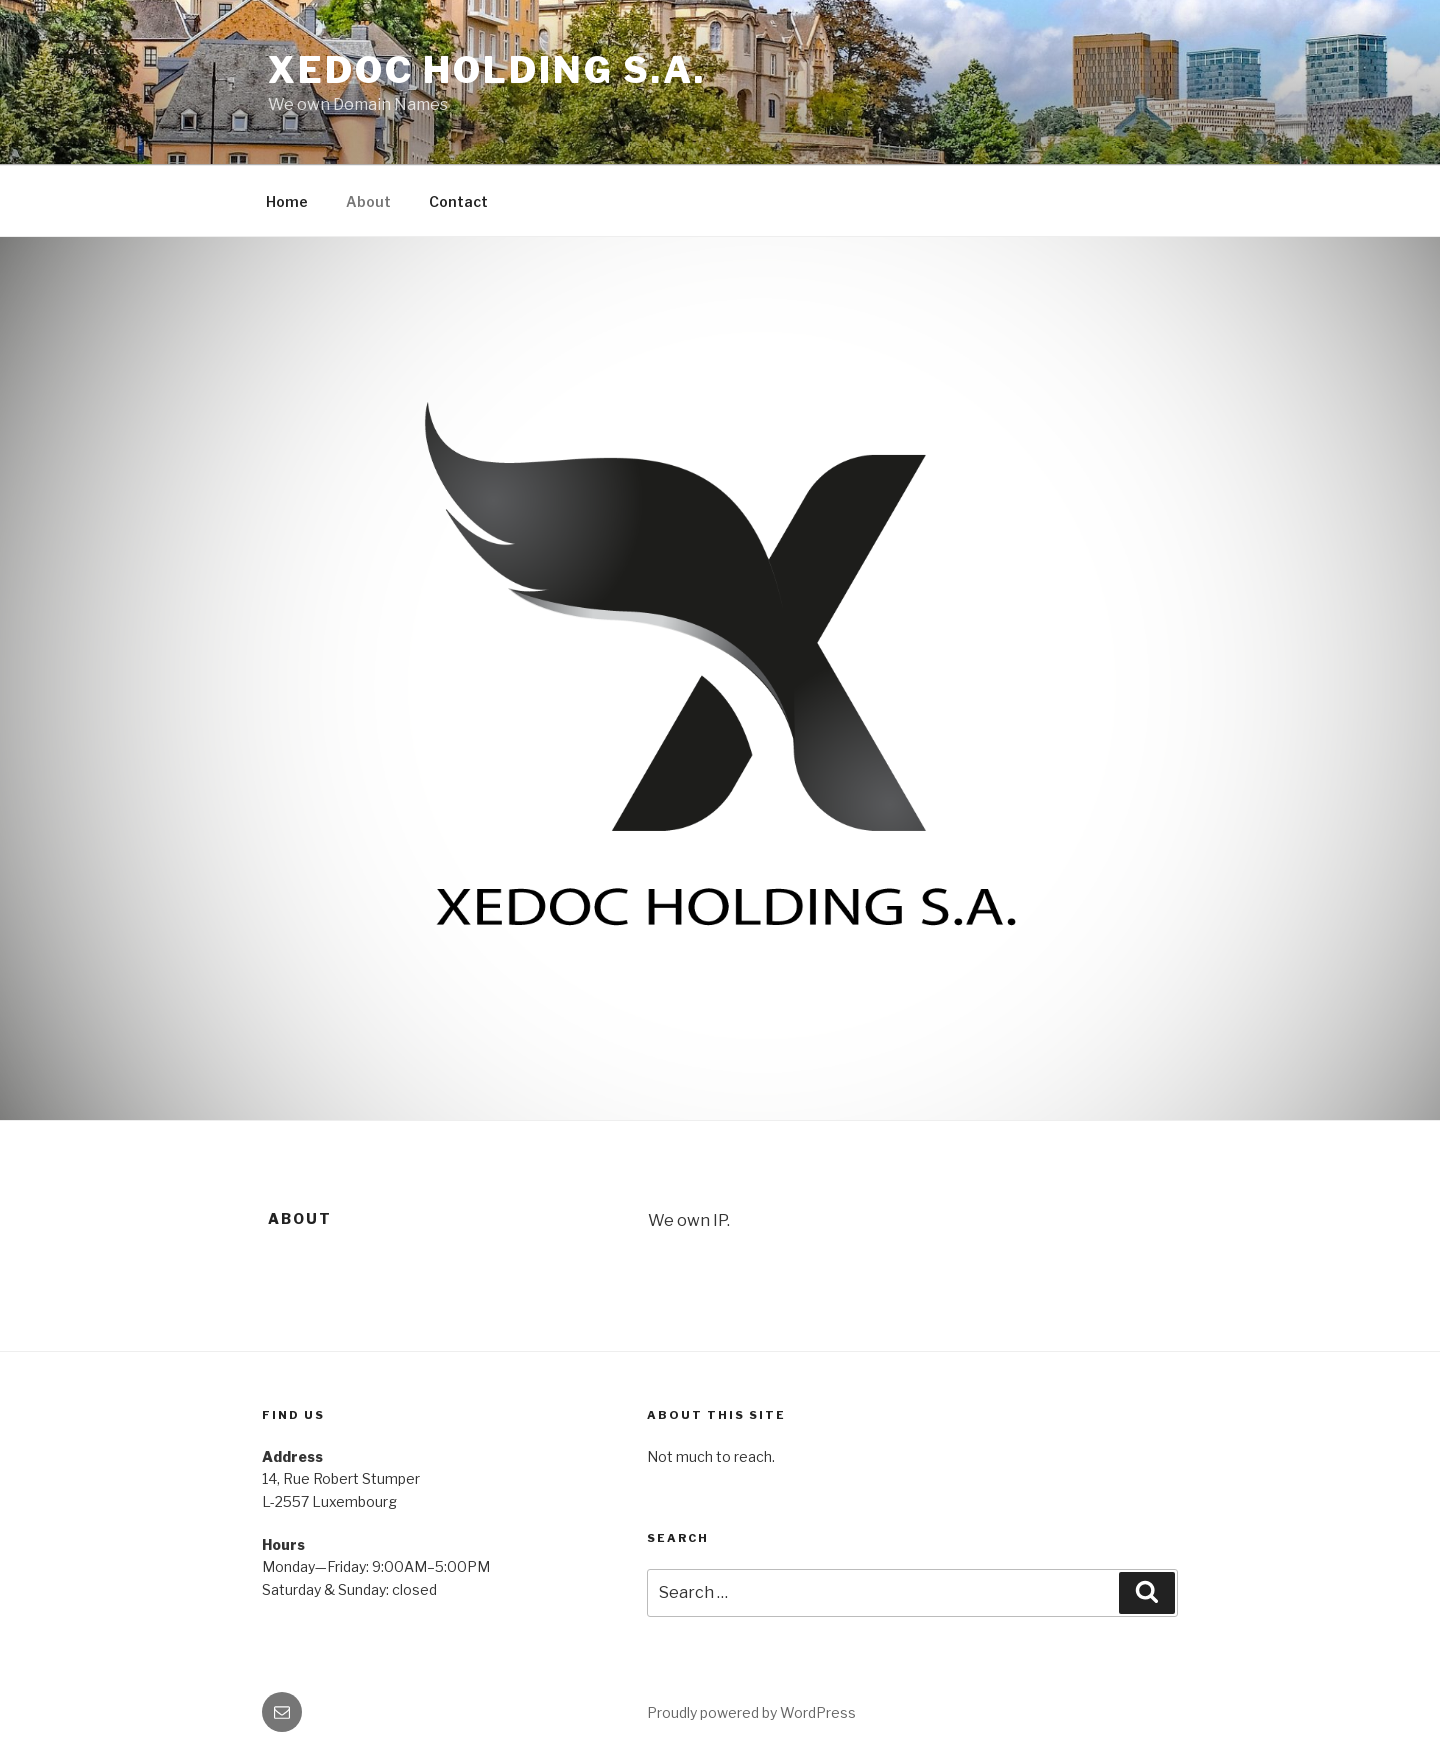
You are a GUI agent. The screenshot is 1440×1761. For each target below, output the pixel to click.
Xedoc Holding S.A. (487, 70)
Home (287, 201)
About (368, 201)
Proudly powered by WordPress (751, 1712)
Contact (458, 201)
